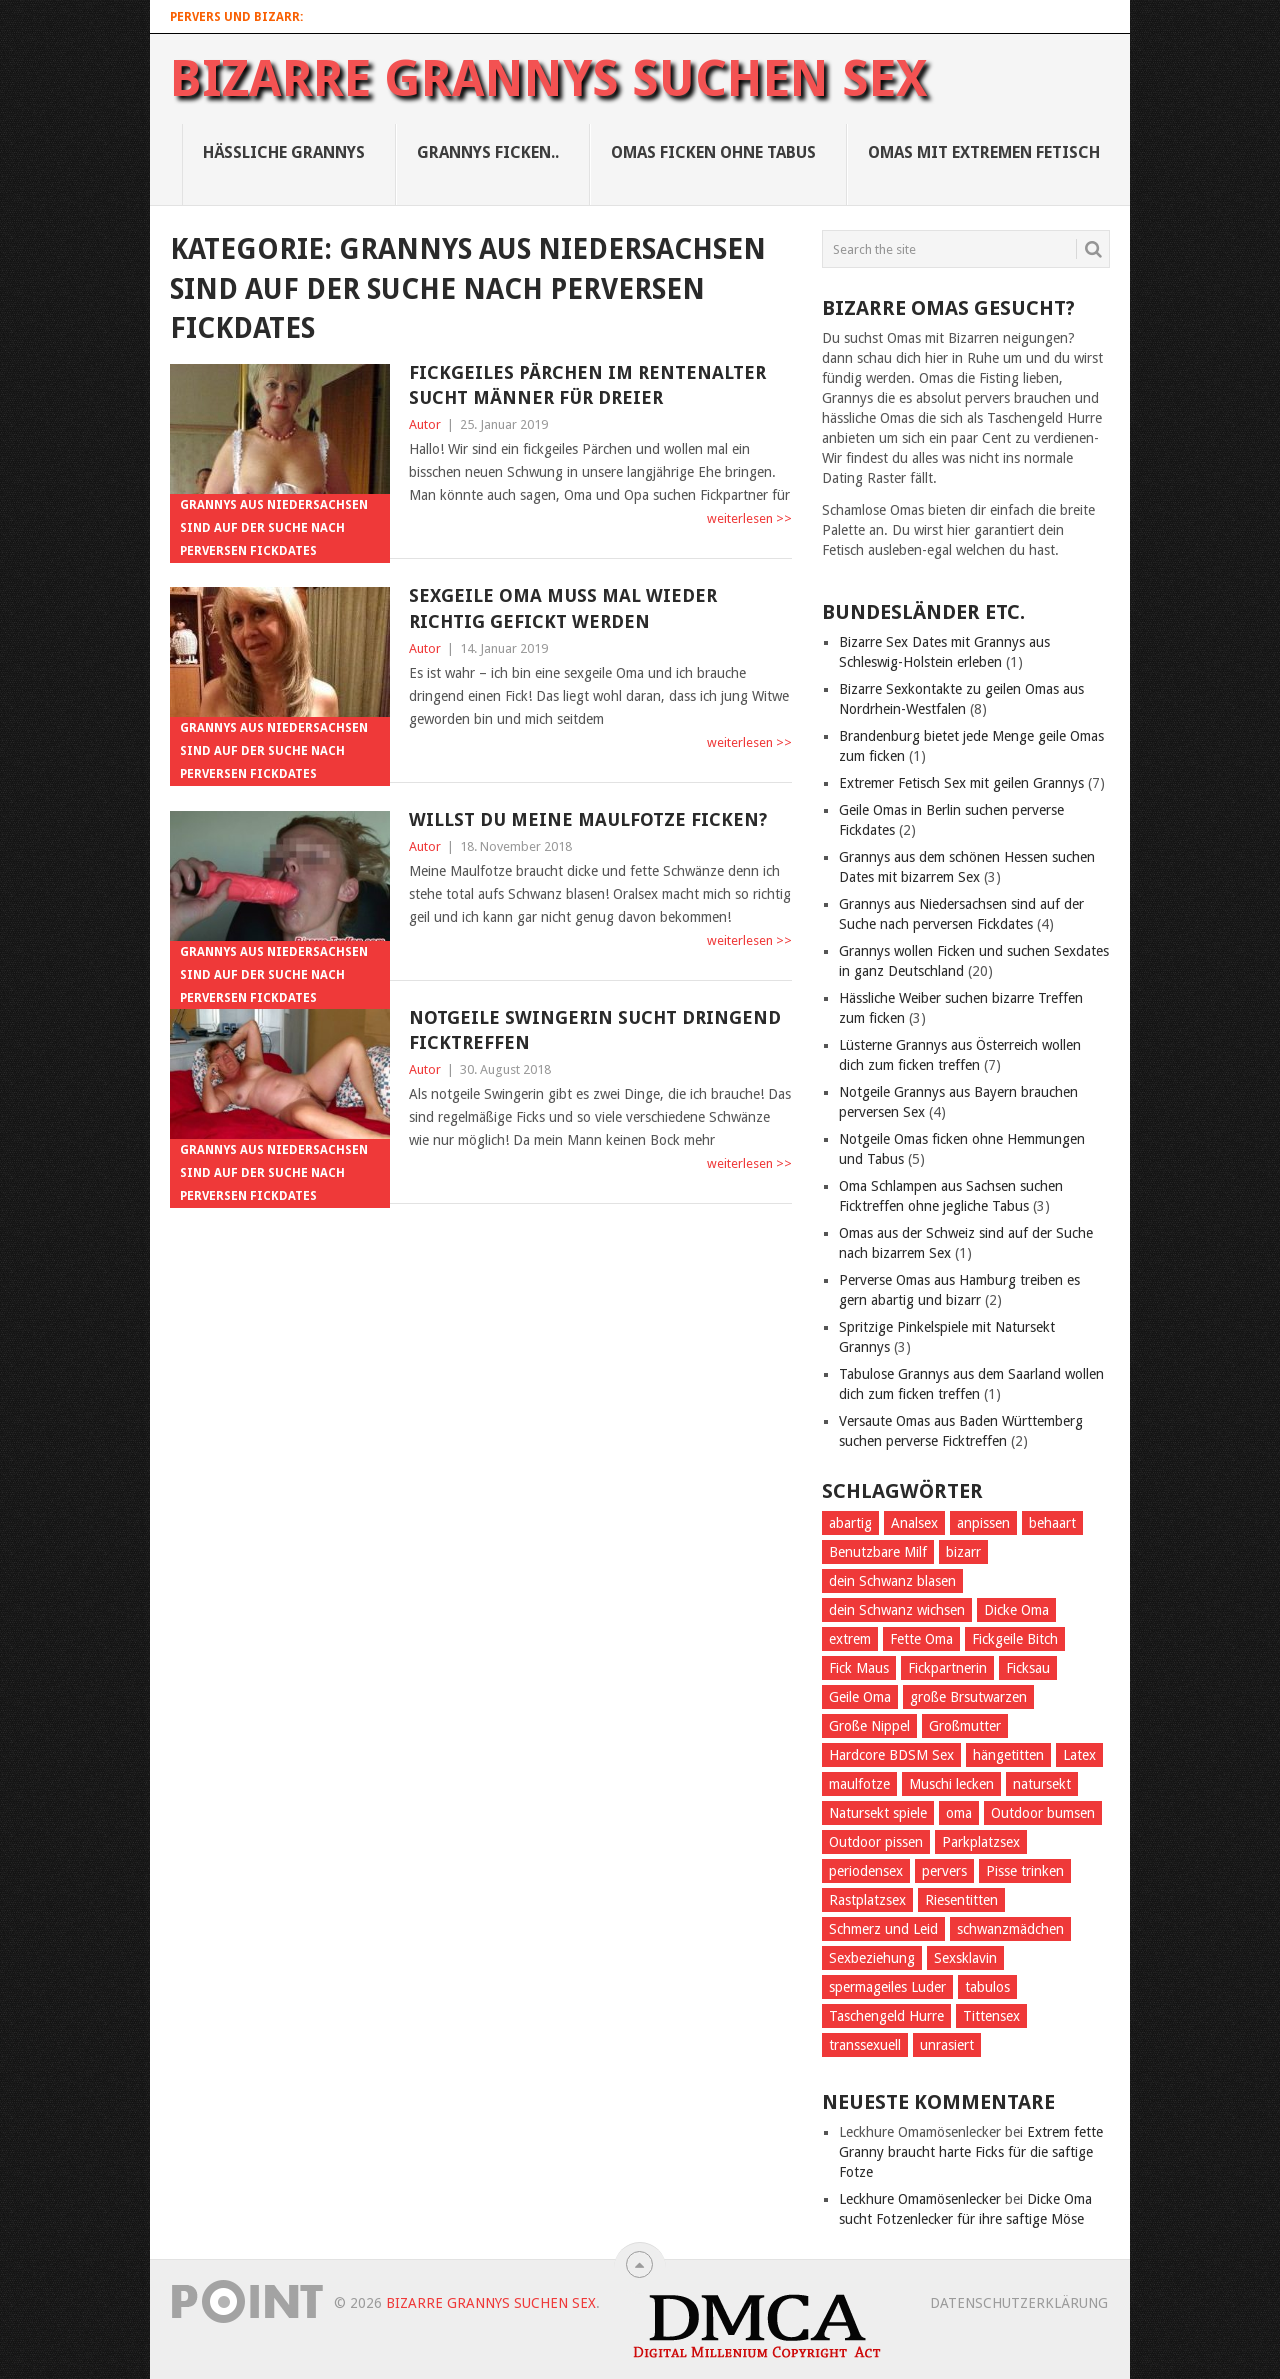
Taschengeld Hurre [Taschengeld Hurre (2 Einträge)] (886, 2016)
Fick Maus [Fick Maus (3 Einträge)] (859, 1668)
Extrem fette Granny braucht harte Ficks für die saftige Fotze (971, 2152)
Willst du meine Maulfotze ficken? (588, 819)
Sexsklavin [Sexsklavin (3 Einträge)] (965, 1958)
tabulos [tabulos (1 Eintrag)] (987, 1987)
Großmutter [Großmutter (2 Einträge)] (965, 1726)
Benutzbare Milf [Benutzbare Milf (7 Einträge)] (878, 1552)
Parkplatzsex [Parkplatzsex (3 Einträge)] (981, 1842)
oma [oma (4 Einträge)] (959, 1813)
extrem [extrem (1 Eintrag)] (850, 1639)
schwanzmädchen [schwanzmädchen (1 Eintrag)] (1010, 1929)
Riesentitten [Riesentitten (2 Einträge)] (961, 1900)
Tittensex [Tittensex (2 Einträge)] (991, 2016)
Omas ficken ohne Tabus (713, 152)
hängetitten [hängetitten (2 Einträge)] (1008, 1755)
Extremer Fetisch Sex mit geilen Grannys (961, 783)
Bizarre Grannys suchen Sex (548, 79)
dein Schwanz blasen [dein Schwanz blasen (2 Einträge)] (892, 1581)
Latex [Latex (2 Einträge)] (1079, 1755)
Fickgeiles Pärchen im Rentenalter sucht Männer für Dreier (587, 385)
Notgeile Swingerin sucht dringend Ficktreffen (595, 1030)
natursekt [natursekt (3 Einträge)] (1042, 1784)
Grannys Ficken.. (488, 152)
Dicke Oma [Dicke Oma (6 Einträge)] (1016, 1610)
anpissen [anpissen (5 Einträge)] (983, 1523)
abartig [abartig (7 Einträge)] (850, 1523)
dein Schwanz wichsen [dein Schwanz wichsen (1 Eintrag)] (897, 1610)
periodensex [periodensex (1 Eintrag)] (866, 1871)
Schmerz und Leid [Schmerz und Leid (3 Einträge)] (883, 1929)
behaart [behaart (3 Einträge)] (1052, 1523)
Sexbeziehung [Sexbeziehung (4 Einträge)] (872, 1958)
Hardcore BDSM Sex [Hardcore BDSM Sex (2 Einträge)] (891, 1755)
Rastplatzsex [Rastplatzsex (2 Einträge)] (867, 1900)
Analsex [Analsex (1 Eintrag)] (914, 1523)
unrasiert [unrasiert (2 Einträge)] (947, 2045)
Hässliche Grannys (284, 152)
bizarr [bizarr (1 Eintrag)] (963, 1552)
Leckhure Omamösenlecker (920, 2199)
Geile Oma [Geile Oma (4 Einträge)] (860, 1697)
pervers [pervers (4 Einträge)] (944, 1871)
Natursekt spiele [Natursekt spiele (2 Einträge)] (878, 1813)
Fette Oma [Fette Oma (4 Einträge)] (921, 1639)
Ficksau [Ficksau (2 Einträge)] (1028, 1668)
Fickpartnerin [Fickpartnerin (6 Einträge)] (947, 1668)
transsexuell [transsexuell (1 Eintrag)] (865, 2045)
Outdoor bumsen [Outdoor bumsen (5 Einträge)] (1043, 1813)
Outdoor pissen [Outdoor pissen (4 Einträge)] (876, 1842)
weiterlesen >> (749, 518)
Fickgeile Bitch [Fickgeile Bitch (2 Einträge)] (1015, 1639)
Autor (425, 424)
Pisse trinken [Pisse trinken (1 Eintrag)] (1025, 1871)
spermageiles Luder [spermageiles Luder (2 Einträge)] (887, 1987)
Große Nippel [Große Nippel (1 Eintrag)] (869, 1726)
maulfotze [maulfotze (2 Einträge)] (859, 1784)
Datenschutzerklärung (1019, 2303)
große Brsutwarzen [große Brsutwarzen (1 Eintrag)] (968, 1697)
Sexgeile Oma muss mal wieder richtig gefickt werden (563, 608)
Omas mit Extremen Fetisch (984, 152)
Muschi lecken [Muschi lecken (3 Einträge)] (951, 1784)
